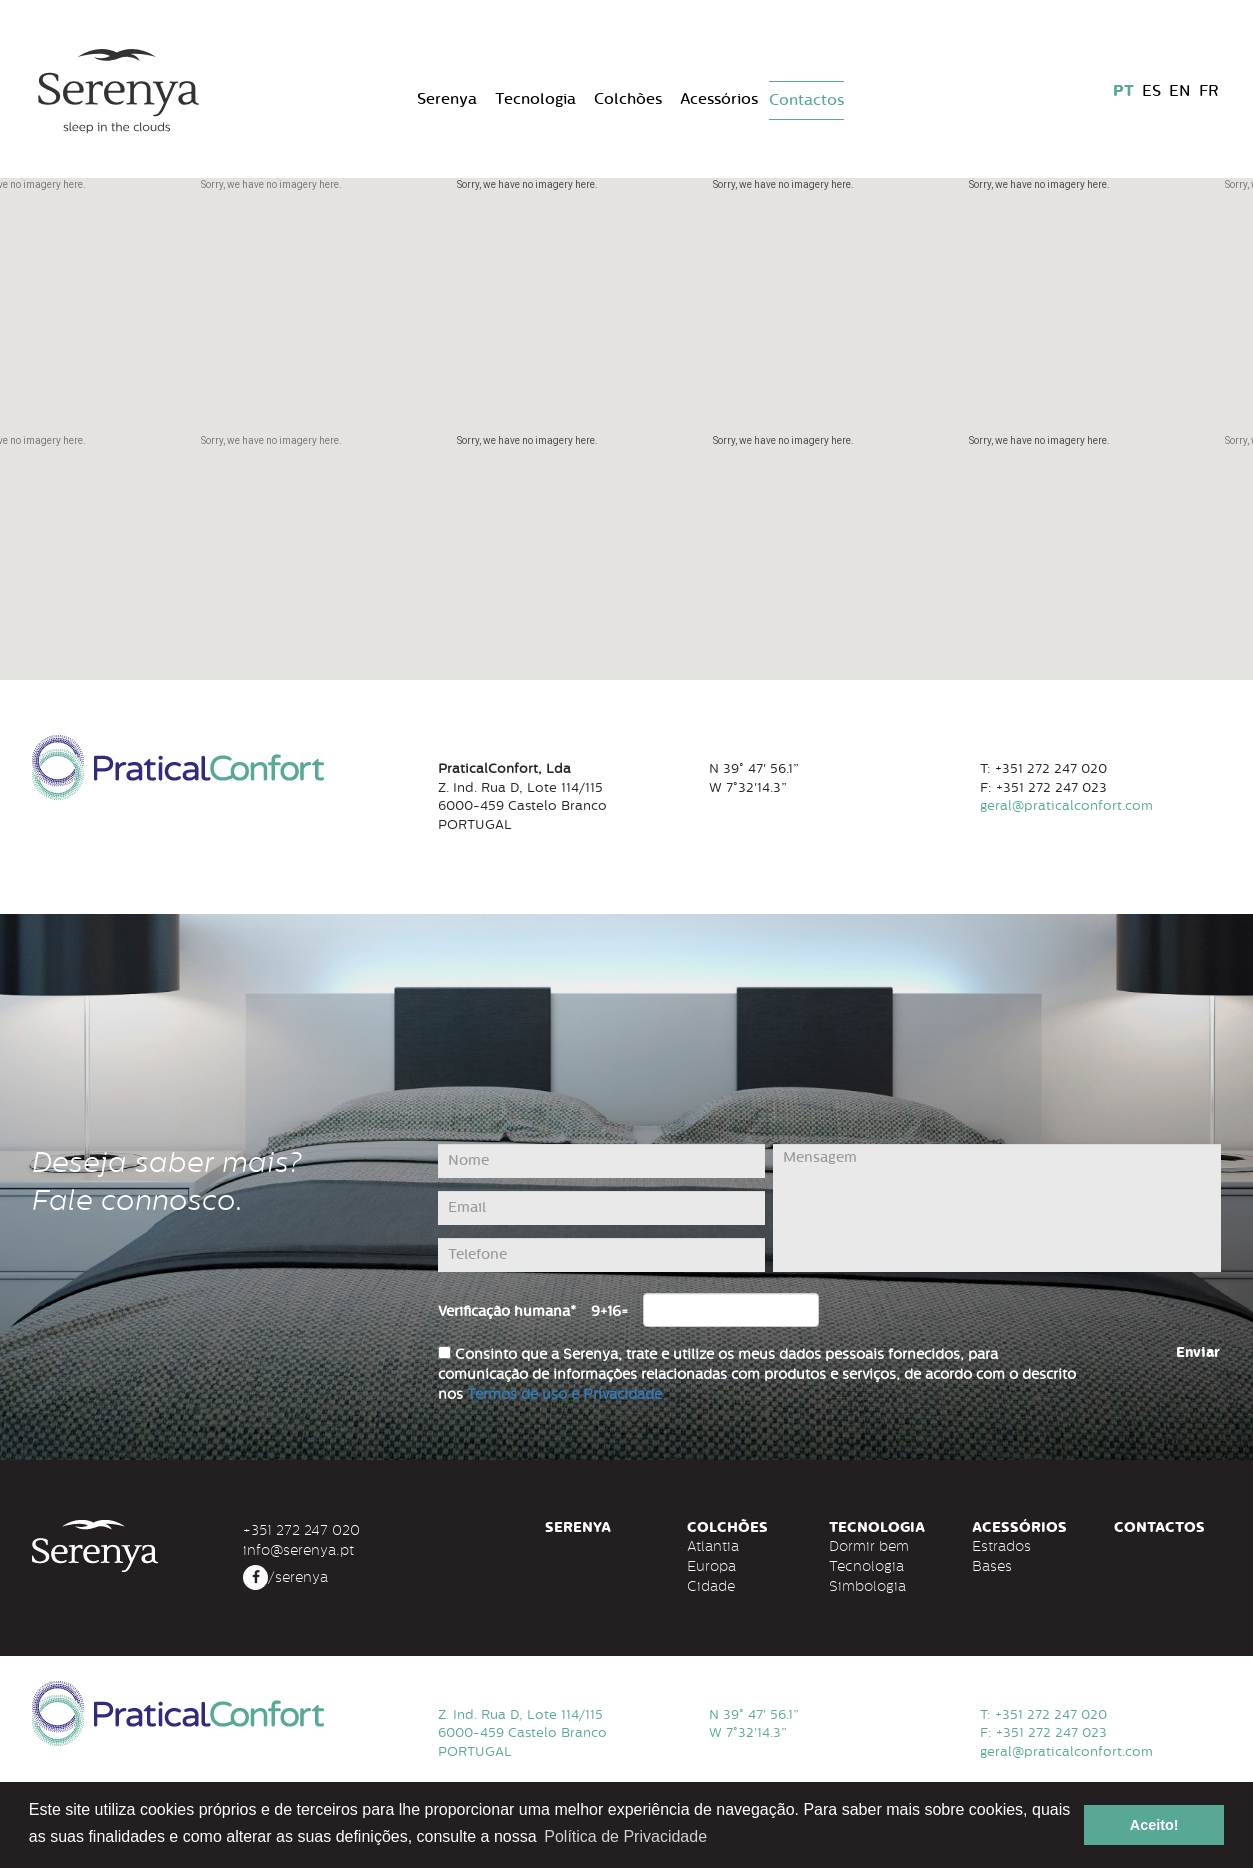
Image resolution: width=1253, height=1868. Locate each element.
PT (1123, 91)
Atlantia (713, 1546)
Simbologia (867, 1586)
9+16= (609, 1311)
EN (1180, 91)
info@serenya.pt (298, 1550)
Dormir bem (869, 1546)
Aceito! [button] (1154, 1825)
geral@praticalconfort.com (1066, 1751)
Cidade (711, 1586)
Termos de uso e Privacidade (564, 1394)
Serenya (447, 99)
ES (1151, 91)
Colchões (628, 99)
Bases (992, 1566)
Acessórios (719, 99)
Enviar (1198, 1352)
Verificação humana (507, 1311)
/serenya (285, 1577)
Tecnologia (535, 99)
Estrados (1001, 1546)
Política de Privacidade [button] (625, 1836)
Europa (711, 1566)
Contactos (806, 100)
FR (1208, 91)
